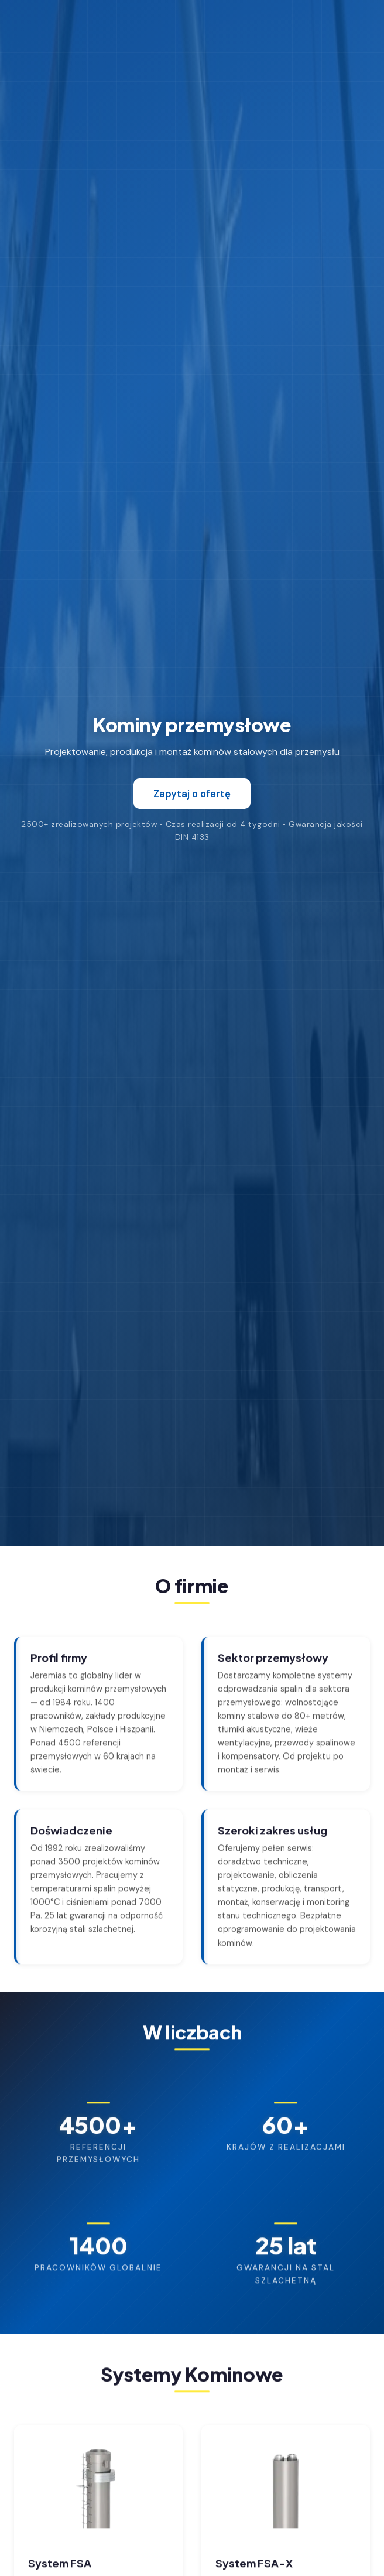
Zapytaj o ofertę (192, 793)
